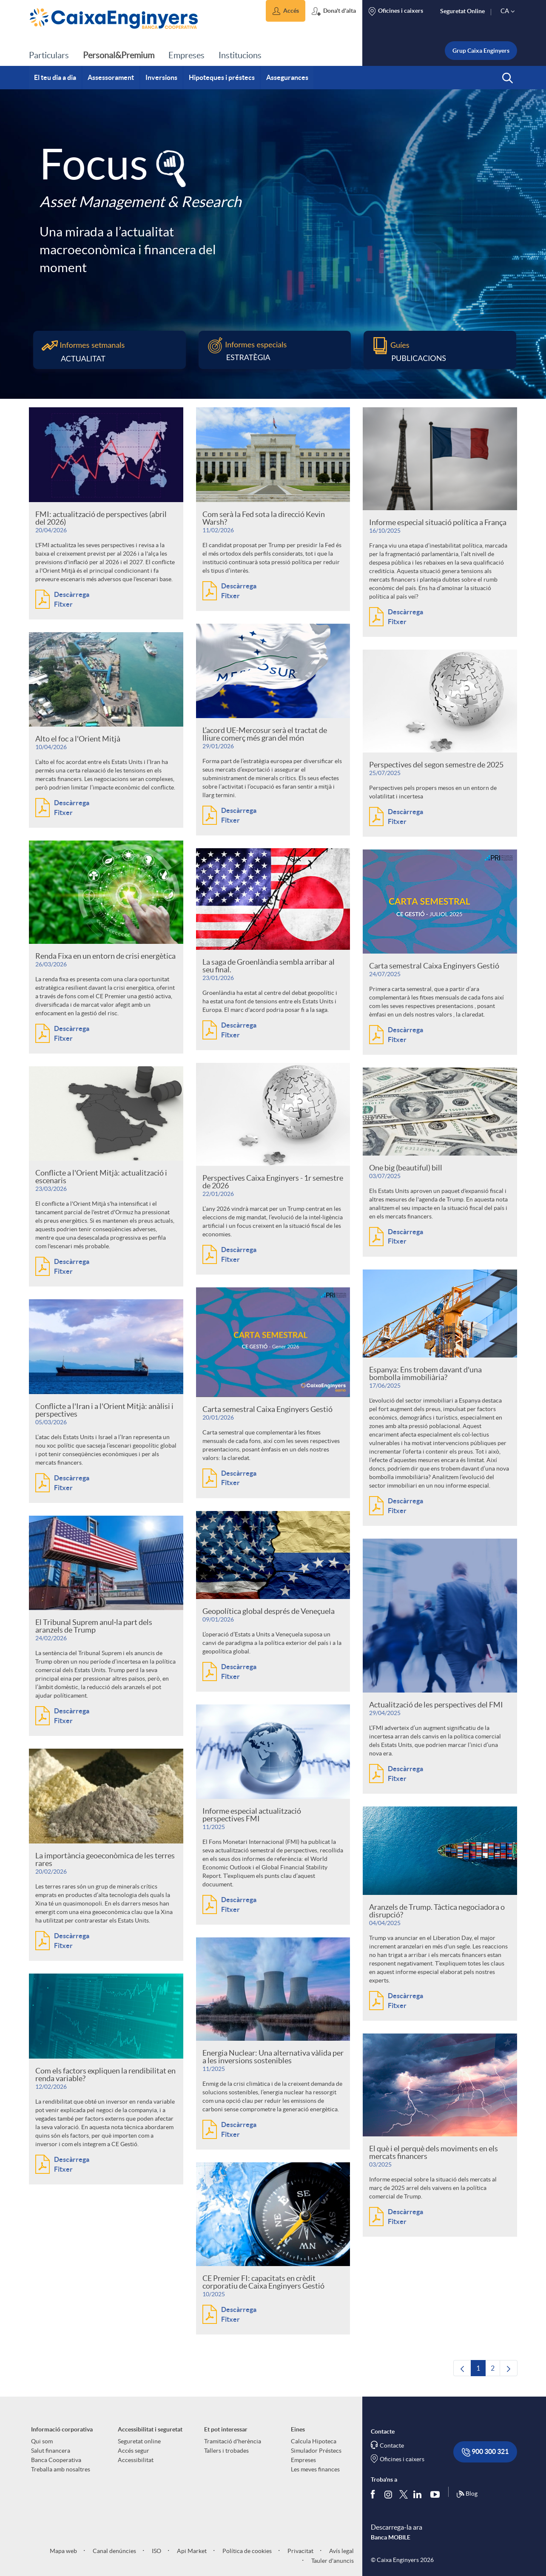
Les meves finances (315, 2469)
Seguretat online (139, 2441)
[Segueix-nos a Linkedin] (419, 2494)
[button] (285, 11)
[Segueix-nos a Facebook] (375, 2494)
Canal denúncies (113, 2551)
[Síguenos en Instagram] (389, 2494)
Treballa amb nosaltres (60, 2469)
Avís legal (341, 2551)
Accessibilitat (136, 2460)
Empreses (303, 2460)
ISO (156, 2551)
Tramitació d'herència (232, 2441)
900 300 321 (485, 2452)
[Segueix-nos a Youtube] (437, 2494)
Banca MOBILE (390, 2537)
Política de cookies (246, 2551)
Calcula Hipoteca (313, 2441)
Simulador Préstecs (316, 2450)
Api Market (191, 2551)
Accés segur (133, 2450)
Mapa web (63, 2551)
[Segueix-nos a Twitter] (403, 2494)
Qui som (42, 2441)
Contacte (392, 2445)
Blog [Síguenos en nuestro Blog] (467, 2494)
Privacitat (299, 2551)
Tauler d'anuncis (332, 2560)
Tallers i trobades (226, 2450)
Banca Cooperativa (56, 2460)
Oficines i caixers (402, 2459)
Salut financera (50, 2450)
